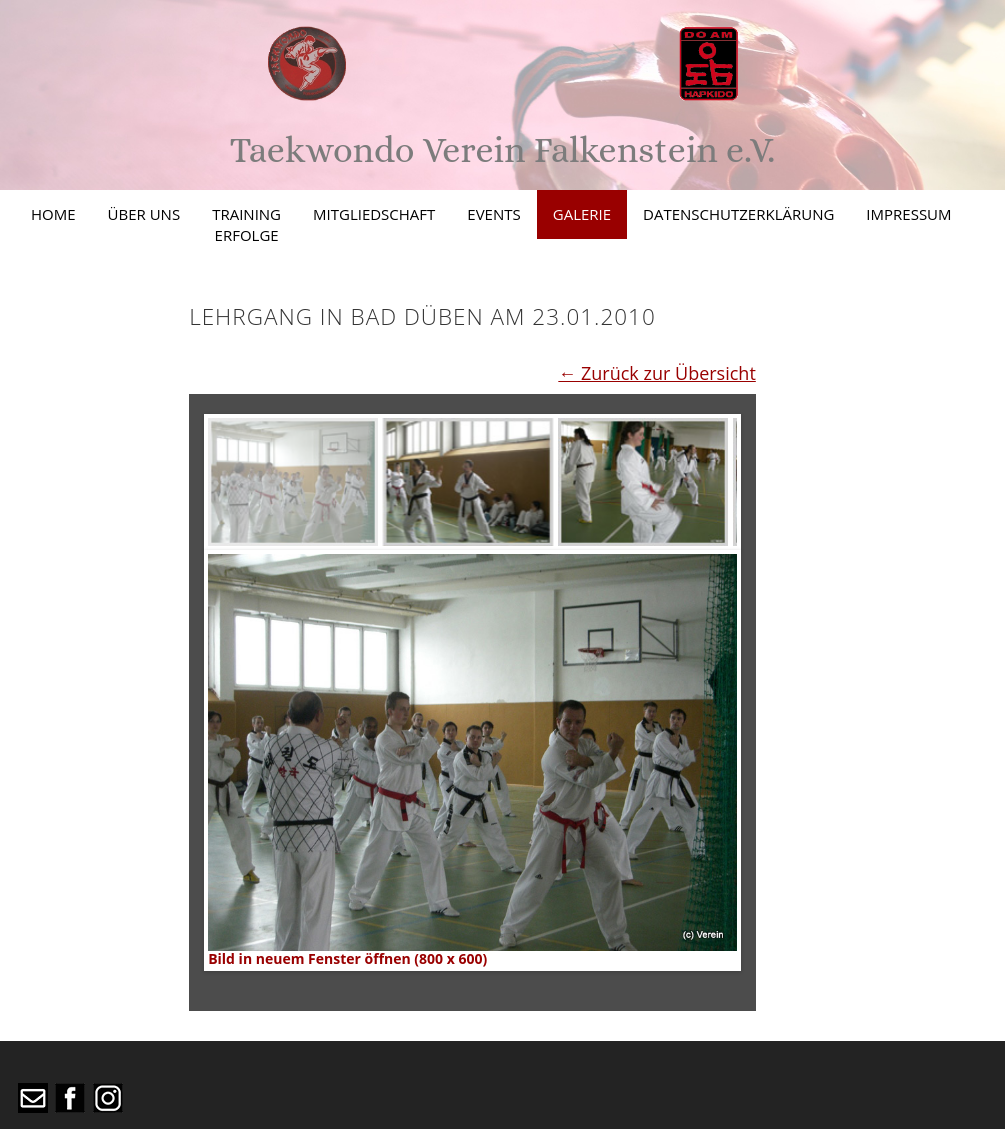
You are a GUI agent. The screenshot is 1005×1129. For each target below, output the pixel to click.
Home (53, 214)
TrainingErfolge (246, 224)
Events (493, 214)
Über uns (144, 214)
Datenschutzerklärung (738, 214)
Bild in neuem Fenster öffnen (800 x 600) (347, 958)
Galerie (582, 214)
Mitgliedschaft (374, 214)
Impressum (908, 214)
